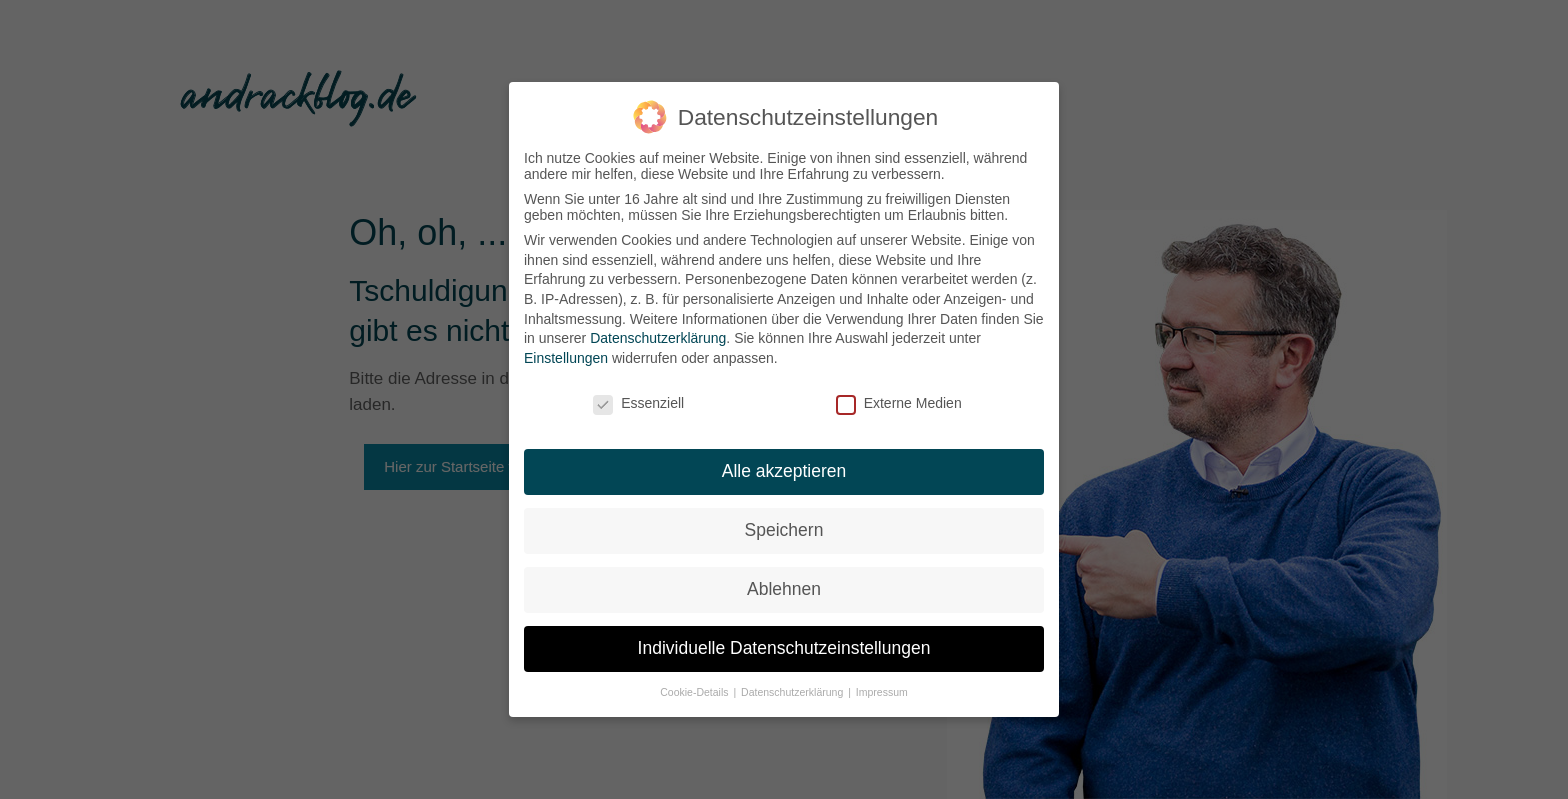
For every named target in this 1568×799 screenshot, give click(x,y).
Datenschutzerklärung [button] (793, 692)
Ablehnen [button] (784, 589)
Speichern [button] (784, 530)
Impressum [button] (882, 692)
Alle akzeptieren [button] (784, 471)
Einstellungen (566, 358)
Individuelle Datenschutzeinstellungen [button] (784, 648)
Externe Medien (899, 403)
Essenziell (638, 403)
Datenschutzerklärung (658, 338)
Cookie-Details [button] (695, 692)
